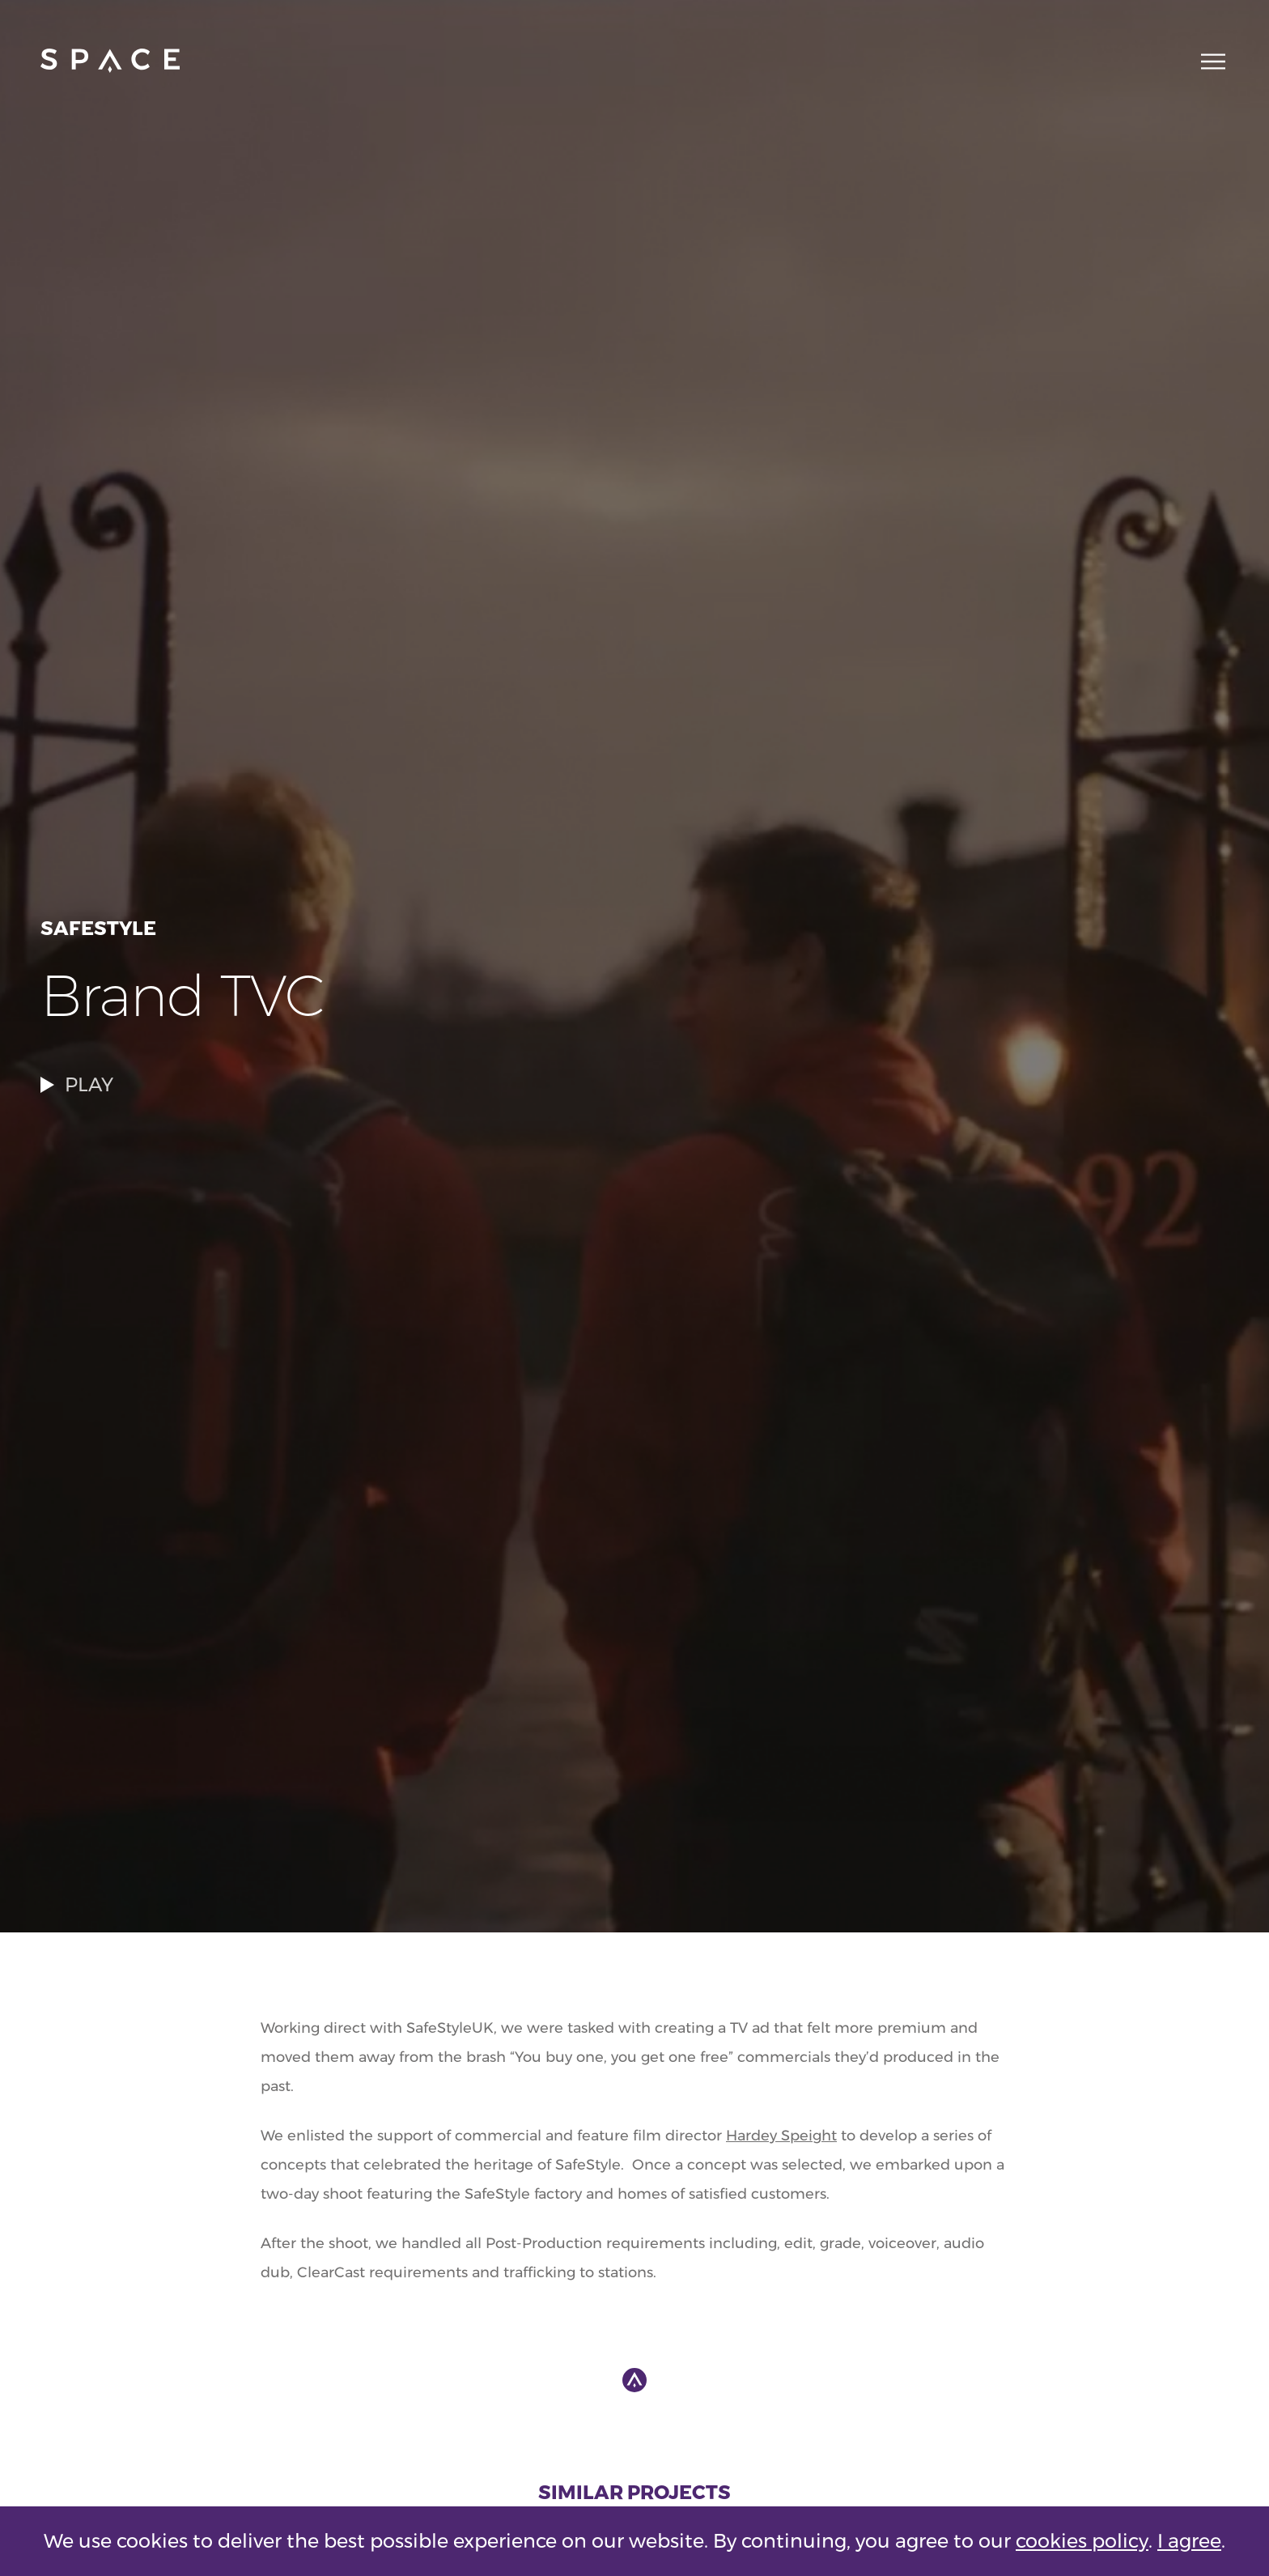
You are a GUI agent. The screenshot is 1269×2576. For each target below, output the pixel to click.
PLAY (76, 1084)
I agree (1189, 2541)
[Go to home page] (110, 61)
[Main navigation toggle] (1208, 60)
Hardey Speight (781, 2136)
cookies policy (1082, 2541)
